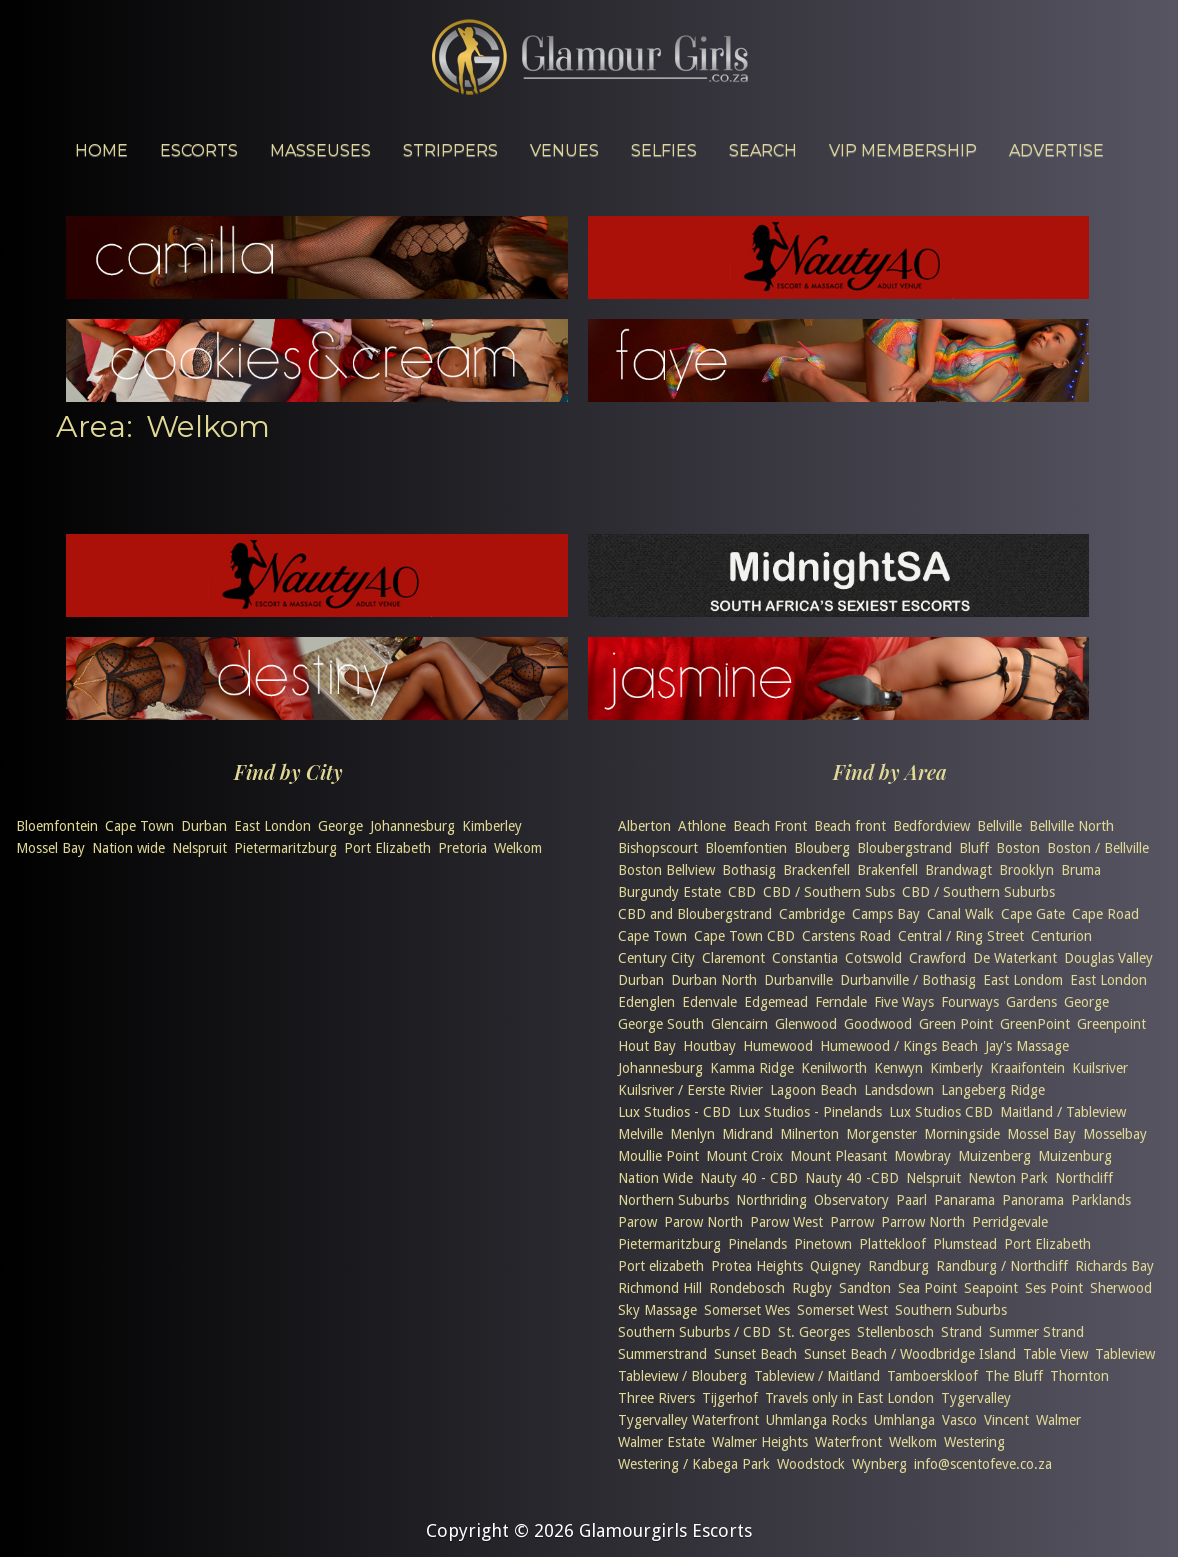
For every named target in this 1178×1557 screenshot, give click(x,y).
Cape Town (139, 826)
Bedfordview (931, 826)
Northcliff (1084, 1178)
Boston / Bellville (1098, 848)
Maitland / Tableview (1063, 1112)
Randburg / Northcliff (1002, 1266)
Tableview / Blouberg (682, 1376)
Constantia (805, 958)
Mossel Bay (50, 848)
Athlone (702, 826)
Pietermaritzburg (285, 848)
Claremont (733, 958)
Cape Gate (1033, 914)
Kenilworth (834, 1068)
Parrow (852, 1222)
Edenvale (709, 1002)
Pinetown (823, 1244)
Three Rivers (656, 1398)
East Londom (1023, 980)
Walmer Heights (760, 1442)
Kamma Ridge (752, 1068)
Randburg (898, 1266)
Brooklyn (1026, 870)
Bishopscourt (658, 848)
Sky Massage (657, 1310)
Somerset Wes (747, 1310)
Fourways (970, 1002)
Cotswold (873, 958)
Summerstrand (662, 1354)
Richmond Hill (660, 1288)
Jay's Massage (1027, 1046)
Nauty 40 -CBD (852, 1178)
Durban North (714, 980)
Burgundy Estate (669, 892)
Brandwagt (958, 870)
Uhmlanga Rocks (816, 1420)
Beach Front (770, 826)
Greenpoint (1111, 1024)
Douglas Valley (1108, 958)
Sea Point (927, 1288)
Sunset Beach (755, 1354)
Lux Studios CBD (941, 1112)
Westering (974, 1442)
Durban (204, 826)
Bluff (974, 848)
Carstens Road (846, 936)
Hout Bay (647, 1046)
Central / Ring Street (961, 936)
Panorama (1033, 1200)
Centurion (1061, 936)
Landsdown (899, 1090)
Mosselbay (1115, 1134)
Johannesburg (412, 826)
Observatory (851, 1200)
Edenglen (646, 1002)
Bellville (999, 826)
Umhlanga (904, 1420)
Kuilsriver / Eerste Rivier (690, 1090)
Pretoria (462, 848)
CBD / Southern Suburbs (978, 892)
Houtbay (709, 1046)
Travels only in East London (849, 1398)
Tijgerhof (730, 1398)
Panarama (964, 1200)
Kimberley (492, 826)
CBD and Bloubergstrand (695, 914)
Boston (1018, 848)
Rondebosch (747, 1288)
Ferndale (841, 1002)
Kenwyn (898, 1068)
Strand (961, 1332)
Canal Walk (960, 914)
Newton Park (1008, 1178)
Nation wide (128, 848)
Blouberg (822, 848)
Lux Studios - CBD (674, 1112)
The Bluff (1014, 1376)
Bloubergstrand (904, 848)
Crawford (937, 958)
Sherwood (1121, 1288)
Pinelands (757, 1244)
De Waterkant (1015, 958)
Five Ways (904, 1002)
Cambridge (812, 914)
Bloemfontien (746, 848)
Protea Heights (757, 1266)
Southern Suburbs (951, 1310)
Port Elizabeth (387, 848)
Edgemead (776, 1002)
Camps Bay (886, 914)
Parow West (786, 1222)
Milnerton (809, 1134)
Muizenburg (1075, 1156)
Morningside (962, 1134)
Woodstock (811, 1464)
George (340, 826)
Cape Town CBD (744, 936)
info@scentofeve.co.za (983, 1464)
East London (272, 826)
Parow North (703, 1222)
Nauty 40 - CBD (749, 1178)
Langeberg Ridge (993, 1090)
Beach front (850, 826)
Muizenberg (994, 1156)
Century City (656, 958)
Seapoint (991, 1288)
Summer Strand (1036, 1332)
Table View (1055, 1354)
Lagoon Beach (813, 1090)
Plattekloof (892, 1244)
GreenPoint (1035, 1024)
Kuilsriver (1100, 1068)
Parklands (1101, 1200)
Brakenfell (887, 870)
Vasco (959, 1420)
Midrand (747, 1134)
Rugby (812, 1288)
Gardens (1031, 1002)
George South (661, 1024)
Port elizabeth (661, 1266)
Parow (637, 1222)
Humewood (778, 1046)
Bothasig (749, 870)
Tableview (1125, 1354)
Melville (640, 1134)
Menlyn (692, 1134)
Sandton (865, 1288)
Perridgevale (1010, 1222)
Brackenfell (816, 870)
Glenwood (806, 1024)
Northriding (771, 1200)
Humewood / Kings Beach (899, 1046)
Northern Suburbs (673, 1200)
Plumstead (965, 1244)
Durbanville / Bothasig (908, 980)
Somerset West (842, 1310)
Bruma (1081, 870)
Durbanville (798, 980)
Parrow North (923, 1222)
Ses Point (1054, 1288)
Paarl (911, 1200)
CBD (742, 892)
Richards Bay (1114, 1266)
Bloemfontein (57, 826)
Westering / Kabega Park (694, 1464)
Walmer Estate (661, 1442)
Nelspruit (199, 848)
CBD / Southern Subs (829, 892)
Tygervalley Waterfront (688, 1420)
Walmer (1058, 1420)
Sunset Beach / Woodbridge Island (910, 1354)
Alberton (644, 826)
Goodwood (878, 1024)
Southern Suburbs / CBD (694, 1332)
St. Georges (814, 1332)
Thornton (1079, 1376)
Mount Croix (744, 1156)
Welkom (518, 848)
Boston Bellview (666, 870)
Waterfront (848, 1442)
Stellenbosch (895, 1332)
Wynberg (879, 1464)
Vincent (1006, 1420)
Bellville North (1071, 826)
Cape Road (1105, 914)
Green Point (956, 1024)
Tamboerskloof (932, 1376)
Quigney (835, 1266)
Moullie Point (658, 1156)
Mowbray (922, 1156)
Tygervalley (976, 1398)
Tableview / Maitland (817, 1376)
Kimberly (956, 1068)
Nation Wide (655, 1178)
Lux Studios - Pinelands (810, 1112)
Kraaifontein (1027, 1068)
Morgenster (881, 1134)
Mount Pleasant (838, 1156)
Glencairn (739, 1024)
